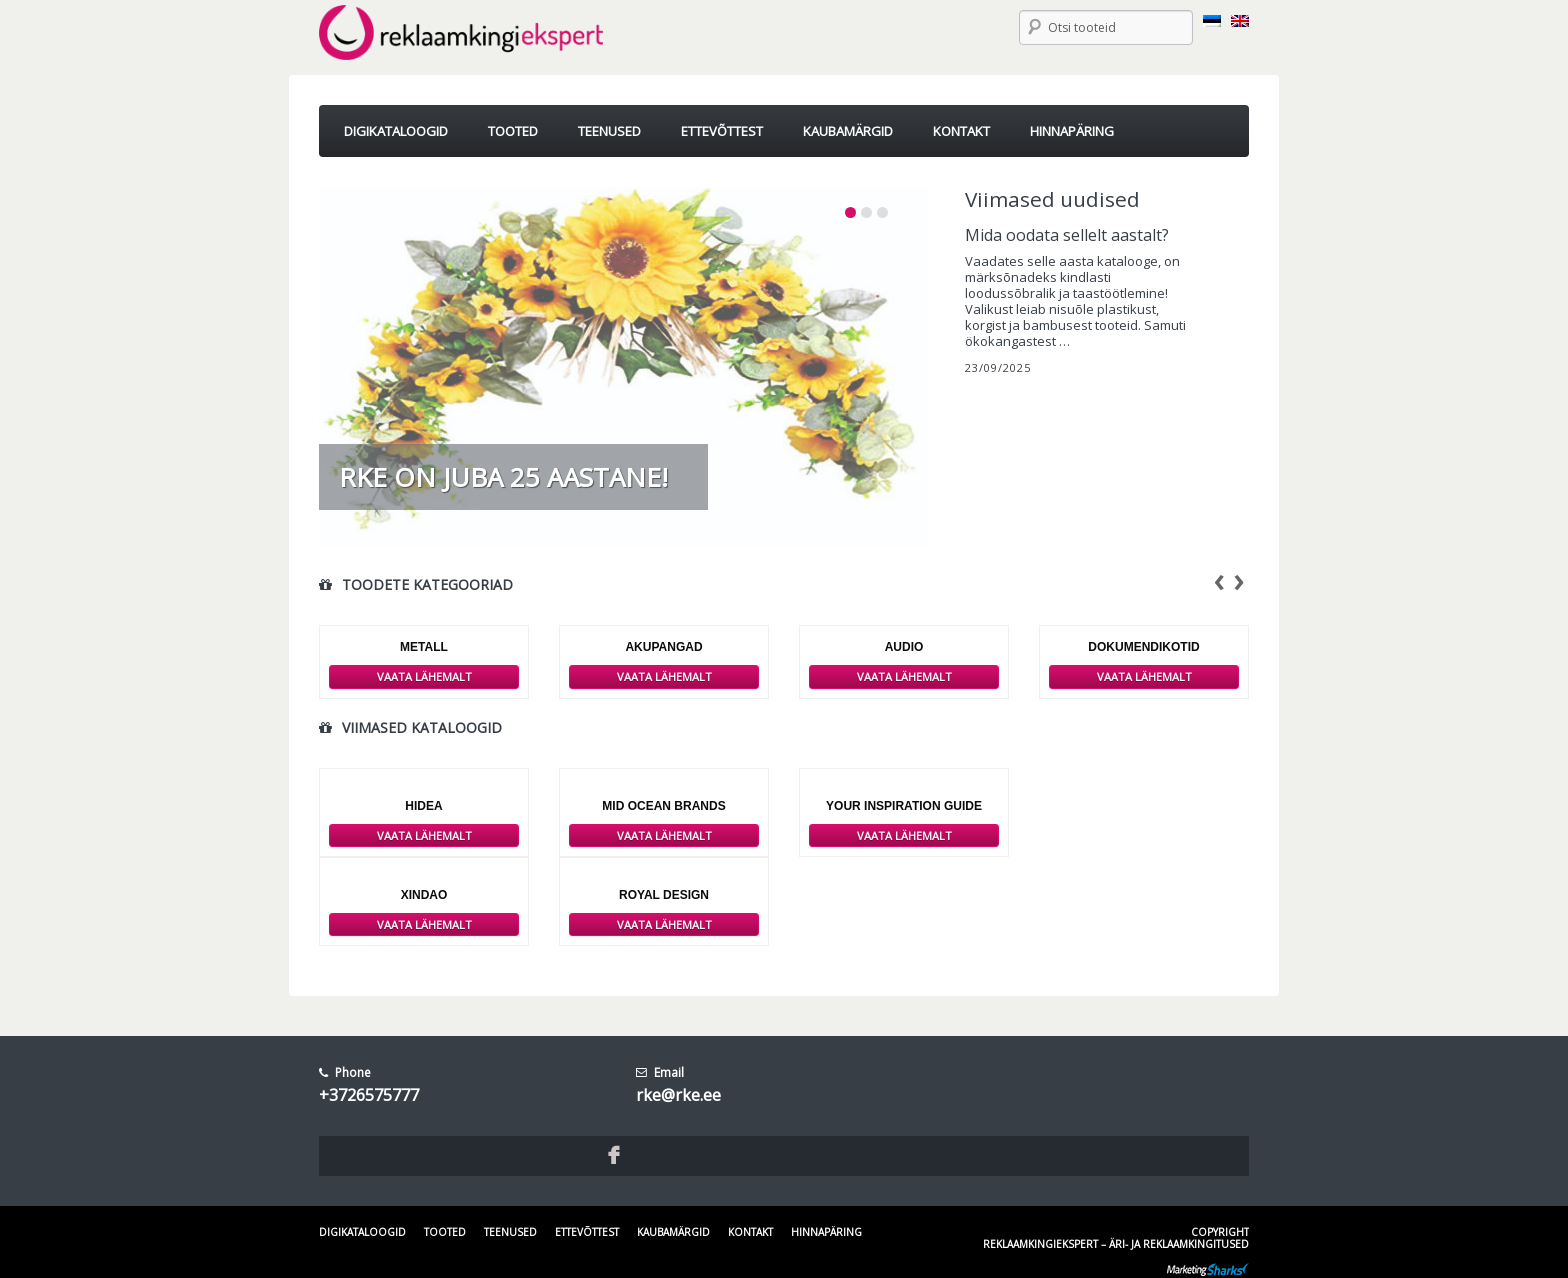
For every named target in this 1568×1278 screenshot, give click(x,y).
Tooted (445, 1232)
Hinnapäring (826, 1232)
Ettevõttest (587, 1232)
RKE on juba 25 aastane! (503, 477)
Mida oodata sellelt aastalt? (1067, 235)
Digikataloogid (362, 1232)
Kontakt (750, 1232)
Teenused (510, 1232)
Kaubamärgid (673, 1232)
